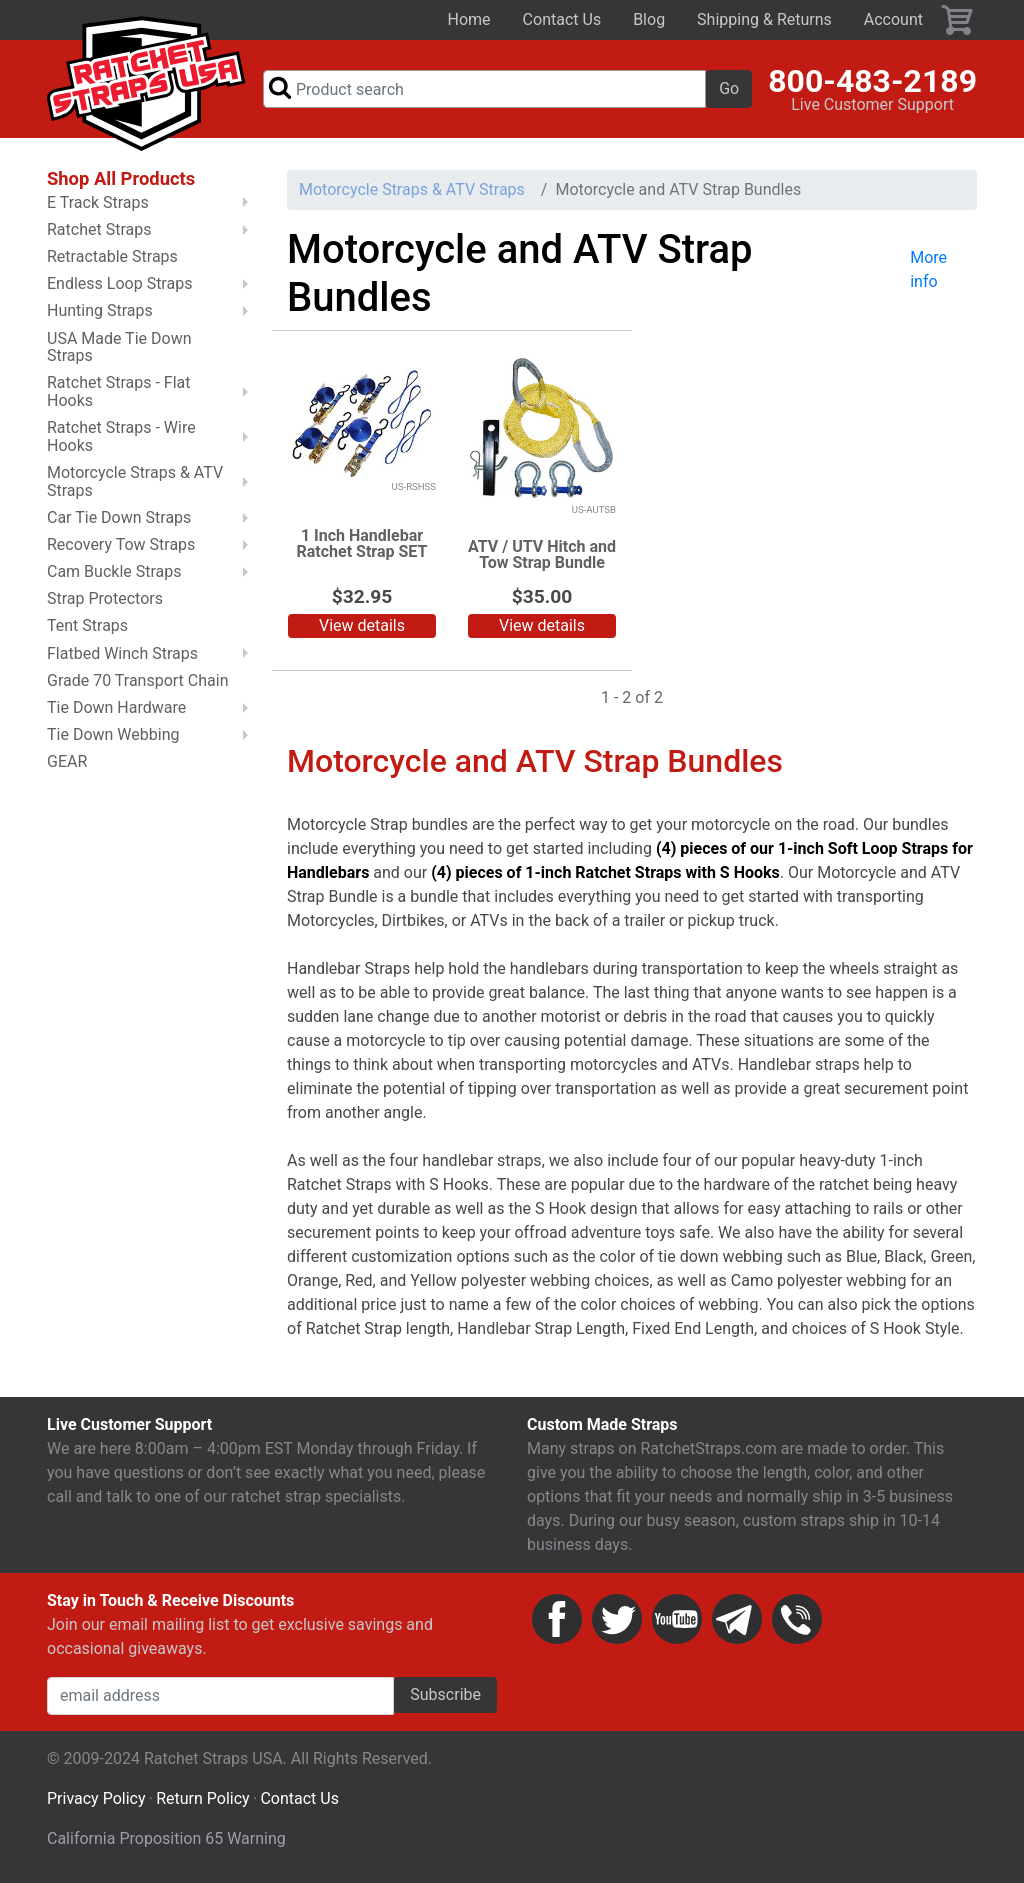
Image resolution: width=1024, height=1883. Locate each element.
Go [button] (729, 88)
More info (928, 269)
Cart (958, 20)
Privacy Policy (96, 1798)
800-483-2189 (872, 81)
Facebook (557, 1619)
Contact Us (562, 19)
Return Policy (202, 1798)
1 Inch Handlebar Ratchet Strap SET (362, 543)
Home (469, 19)
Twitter (617, 1619)
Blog (649, 19)
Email (737, 1619)
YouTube (677, 1619)
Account (893, 19)
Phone (797, 1619)
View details (362, 625)
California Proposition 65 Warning (166, 1838)
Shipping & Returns (764, 19)
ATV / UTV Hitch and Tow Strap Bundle (542, 554)
